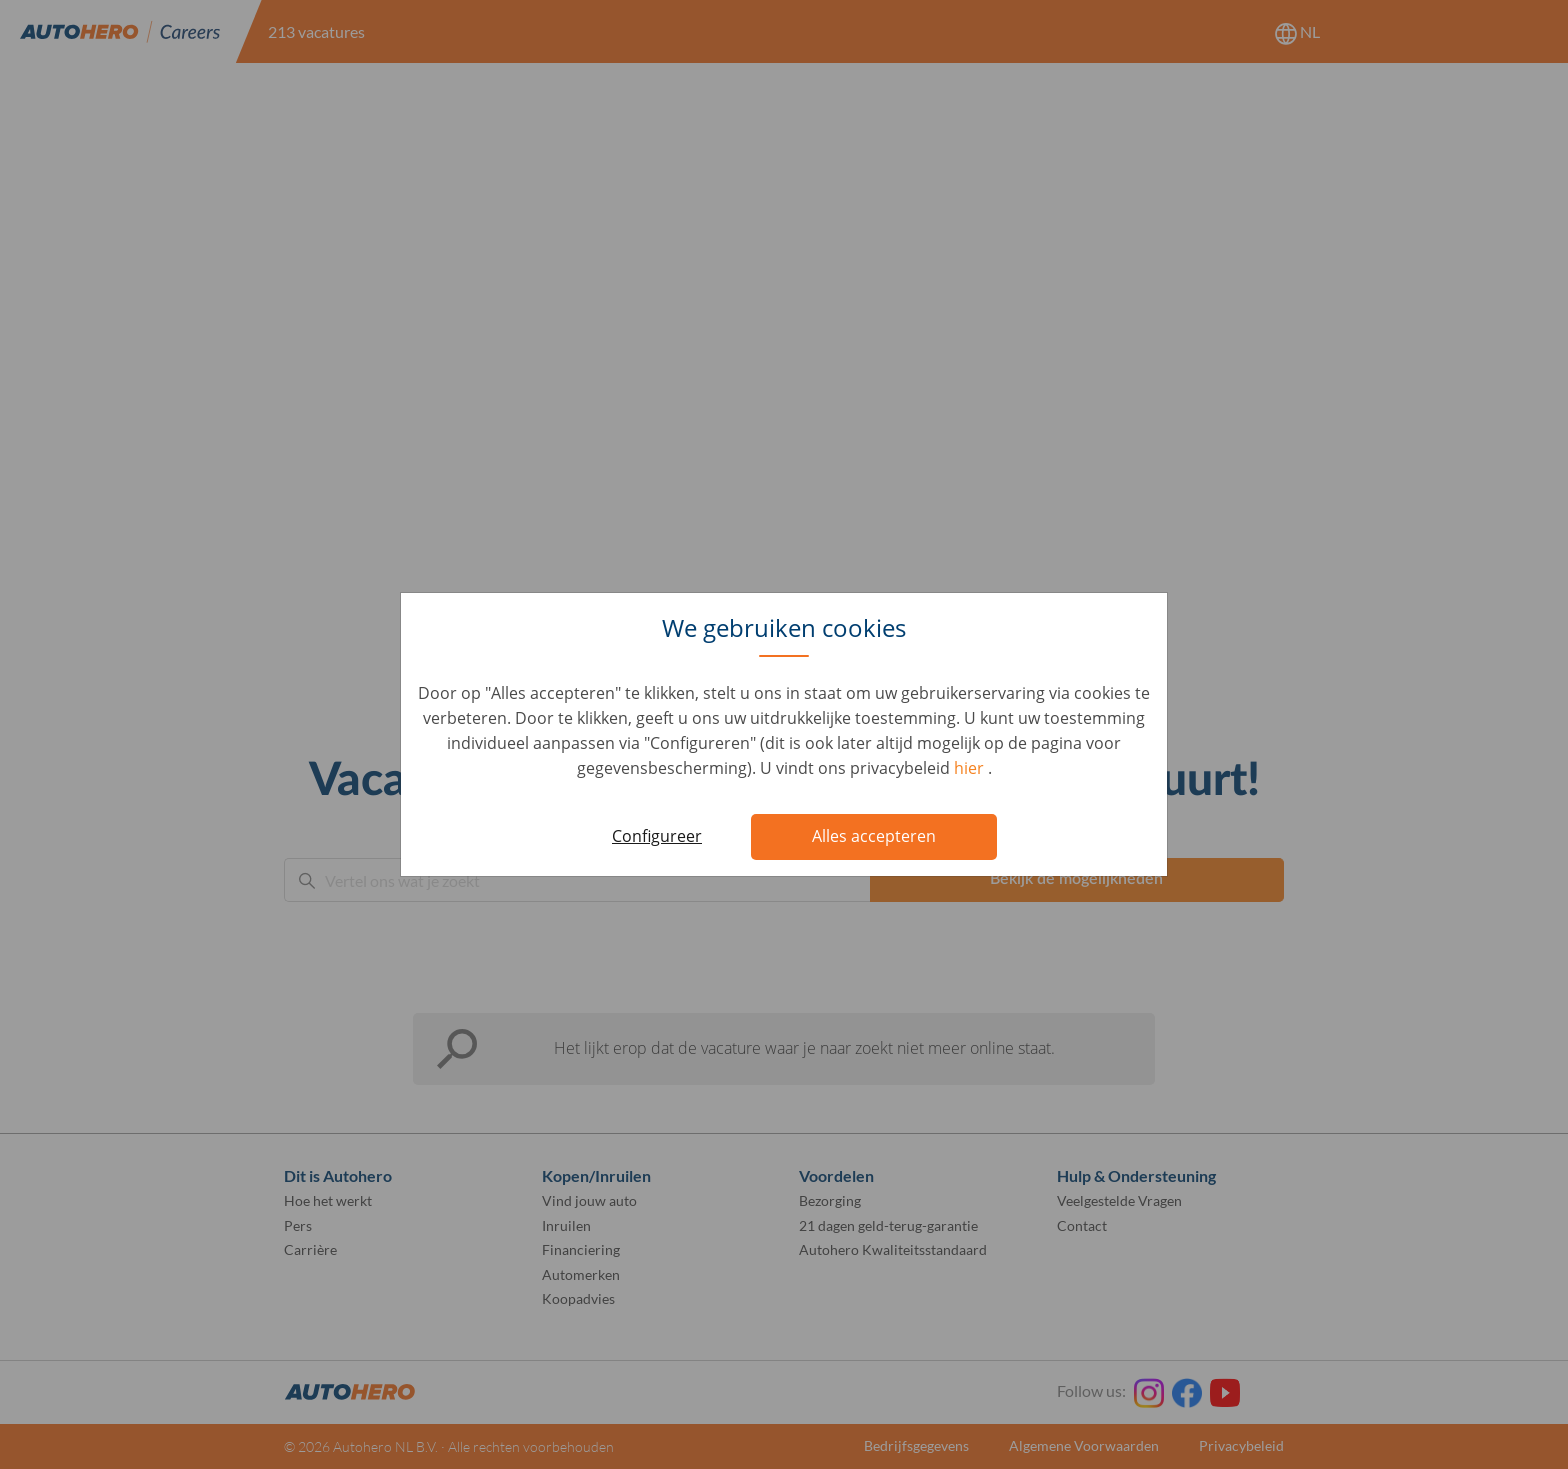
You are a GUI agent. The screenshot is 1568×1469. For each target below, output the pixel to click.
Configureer (657, 836)
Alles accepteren (874, 836)
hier (971, 768)
